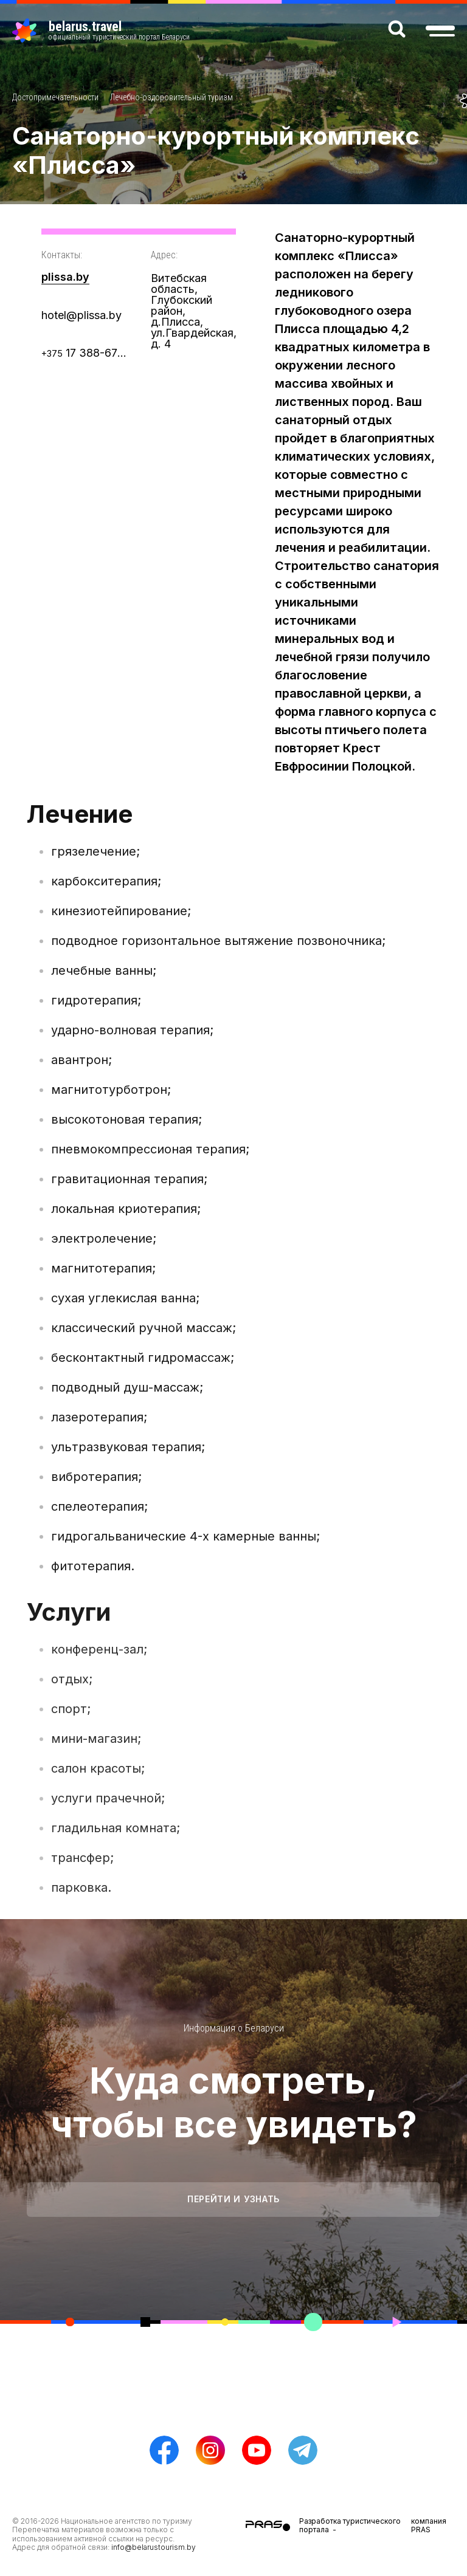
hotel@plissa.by (81, 315)
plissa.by (65, 276)
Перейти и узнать (233, 2199)
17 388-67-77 (83, 352)
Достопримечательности (55, 97)
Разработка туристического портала (350, 2525)
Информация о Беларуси (234, 2028)
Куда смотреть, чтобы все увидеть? (233, 2102)
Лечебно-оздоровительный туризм (171, 97)
